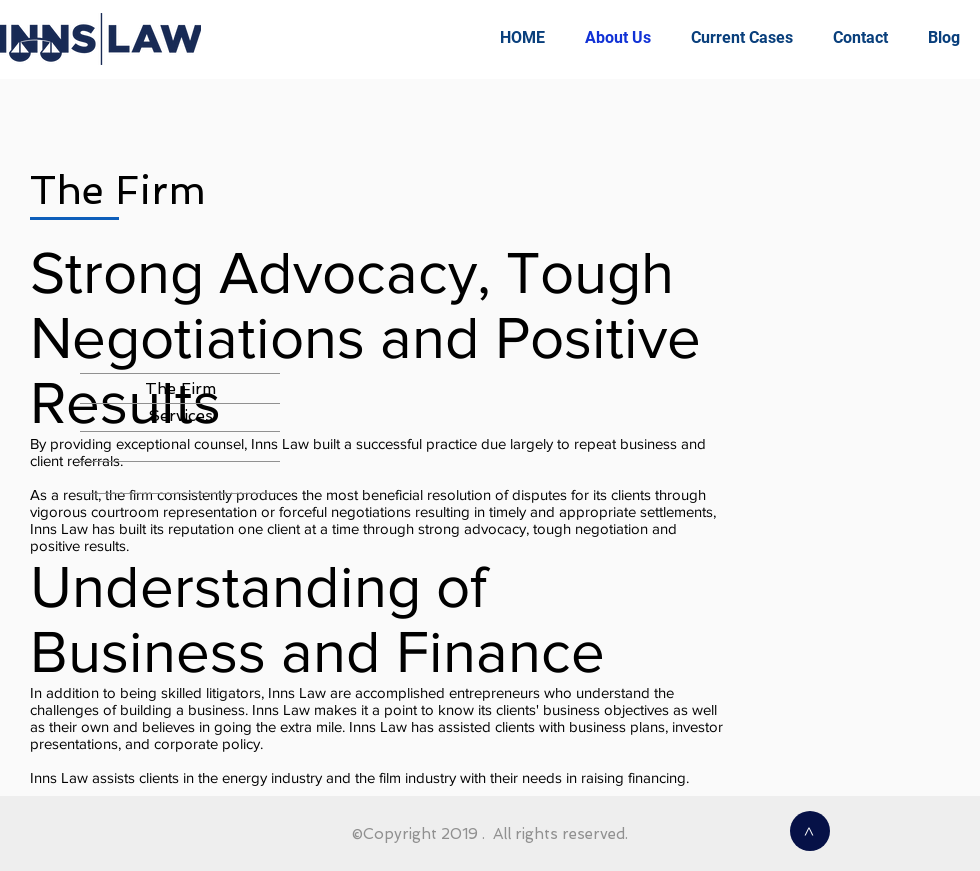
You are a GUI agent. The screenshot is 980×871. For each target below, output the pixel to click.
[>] (810, 831)
